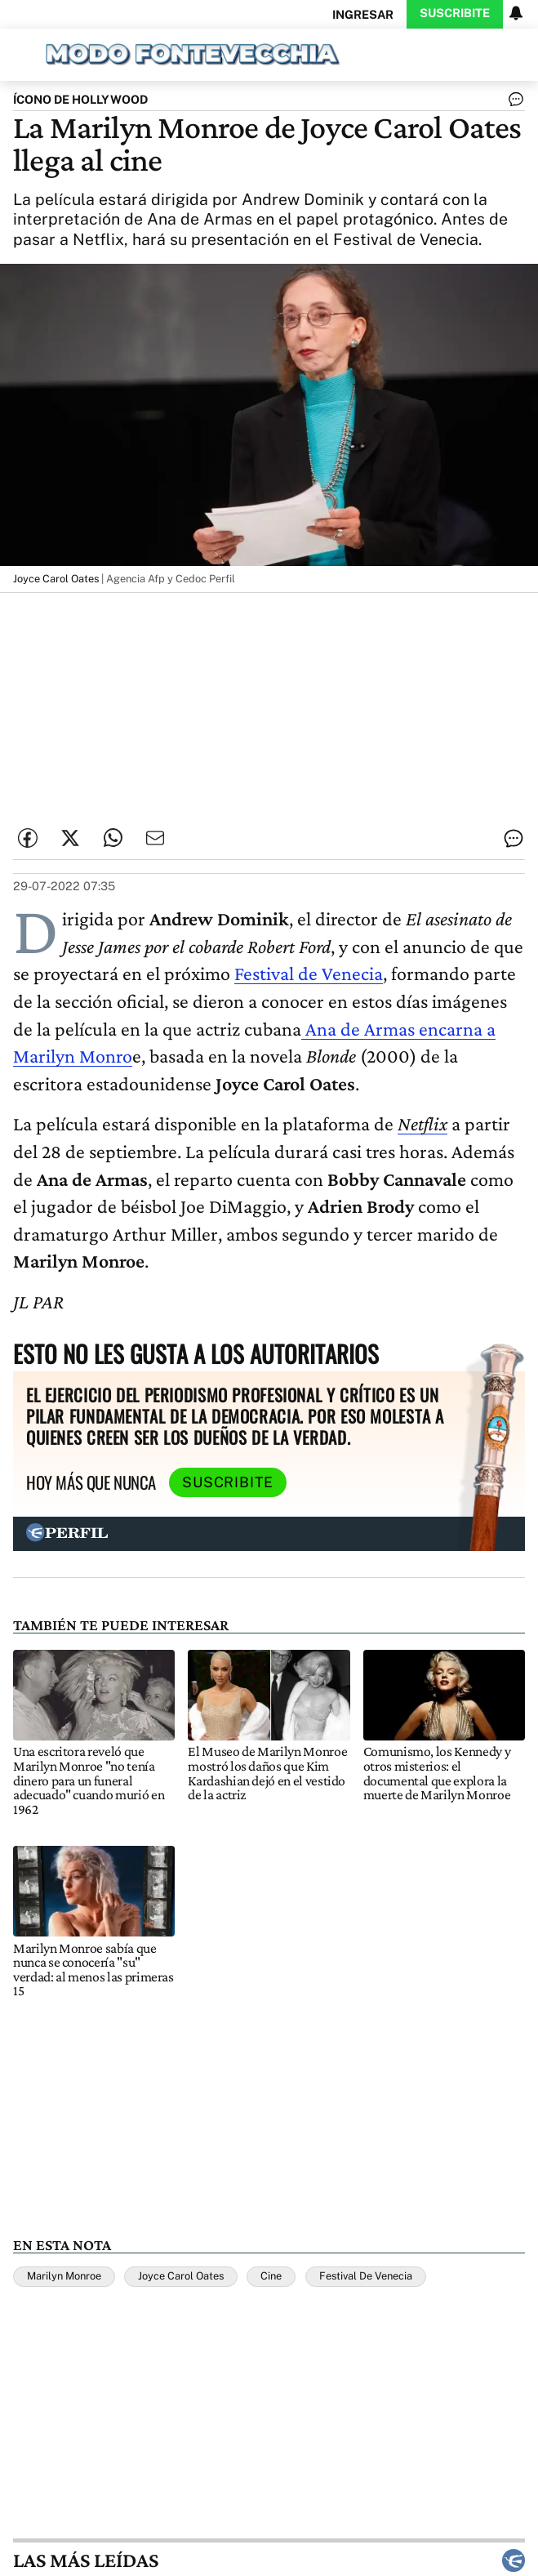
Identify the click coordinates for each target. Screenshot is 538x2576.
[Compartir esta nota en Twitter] (70, 838)
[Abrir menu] (19, 53)
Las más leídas (269, 2560)
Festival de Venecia (308, 973)
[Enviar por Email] (155, 838)
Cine (271, 2276)
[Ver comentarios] (512, 103)
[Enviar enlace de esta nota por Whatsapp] (112, 838)
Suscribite (455, 13)
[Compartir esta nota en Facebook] (27, 838)
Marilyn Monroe (64, 2276)
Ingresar (362, 14)
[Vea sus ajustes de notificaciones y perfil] (516, 13)
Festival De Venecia (365, 2276)
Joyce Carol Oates (181, 2276)
